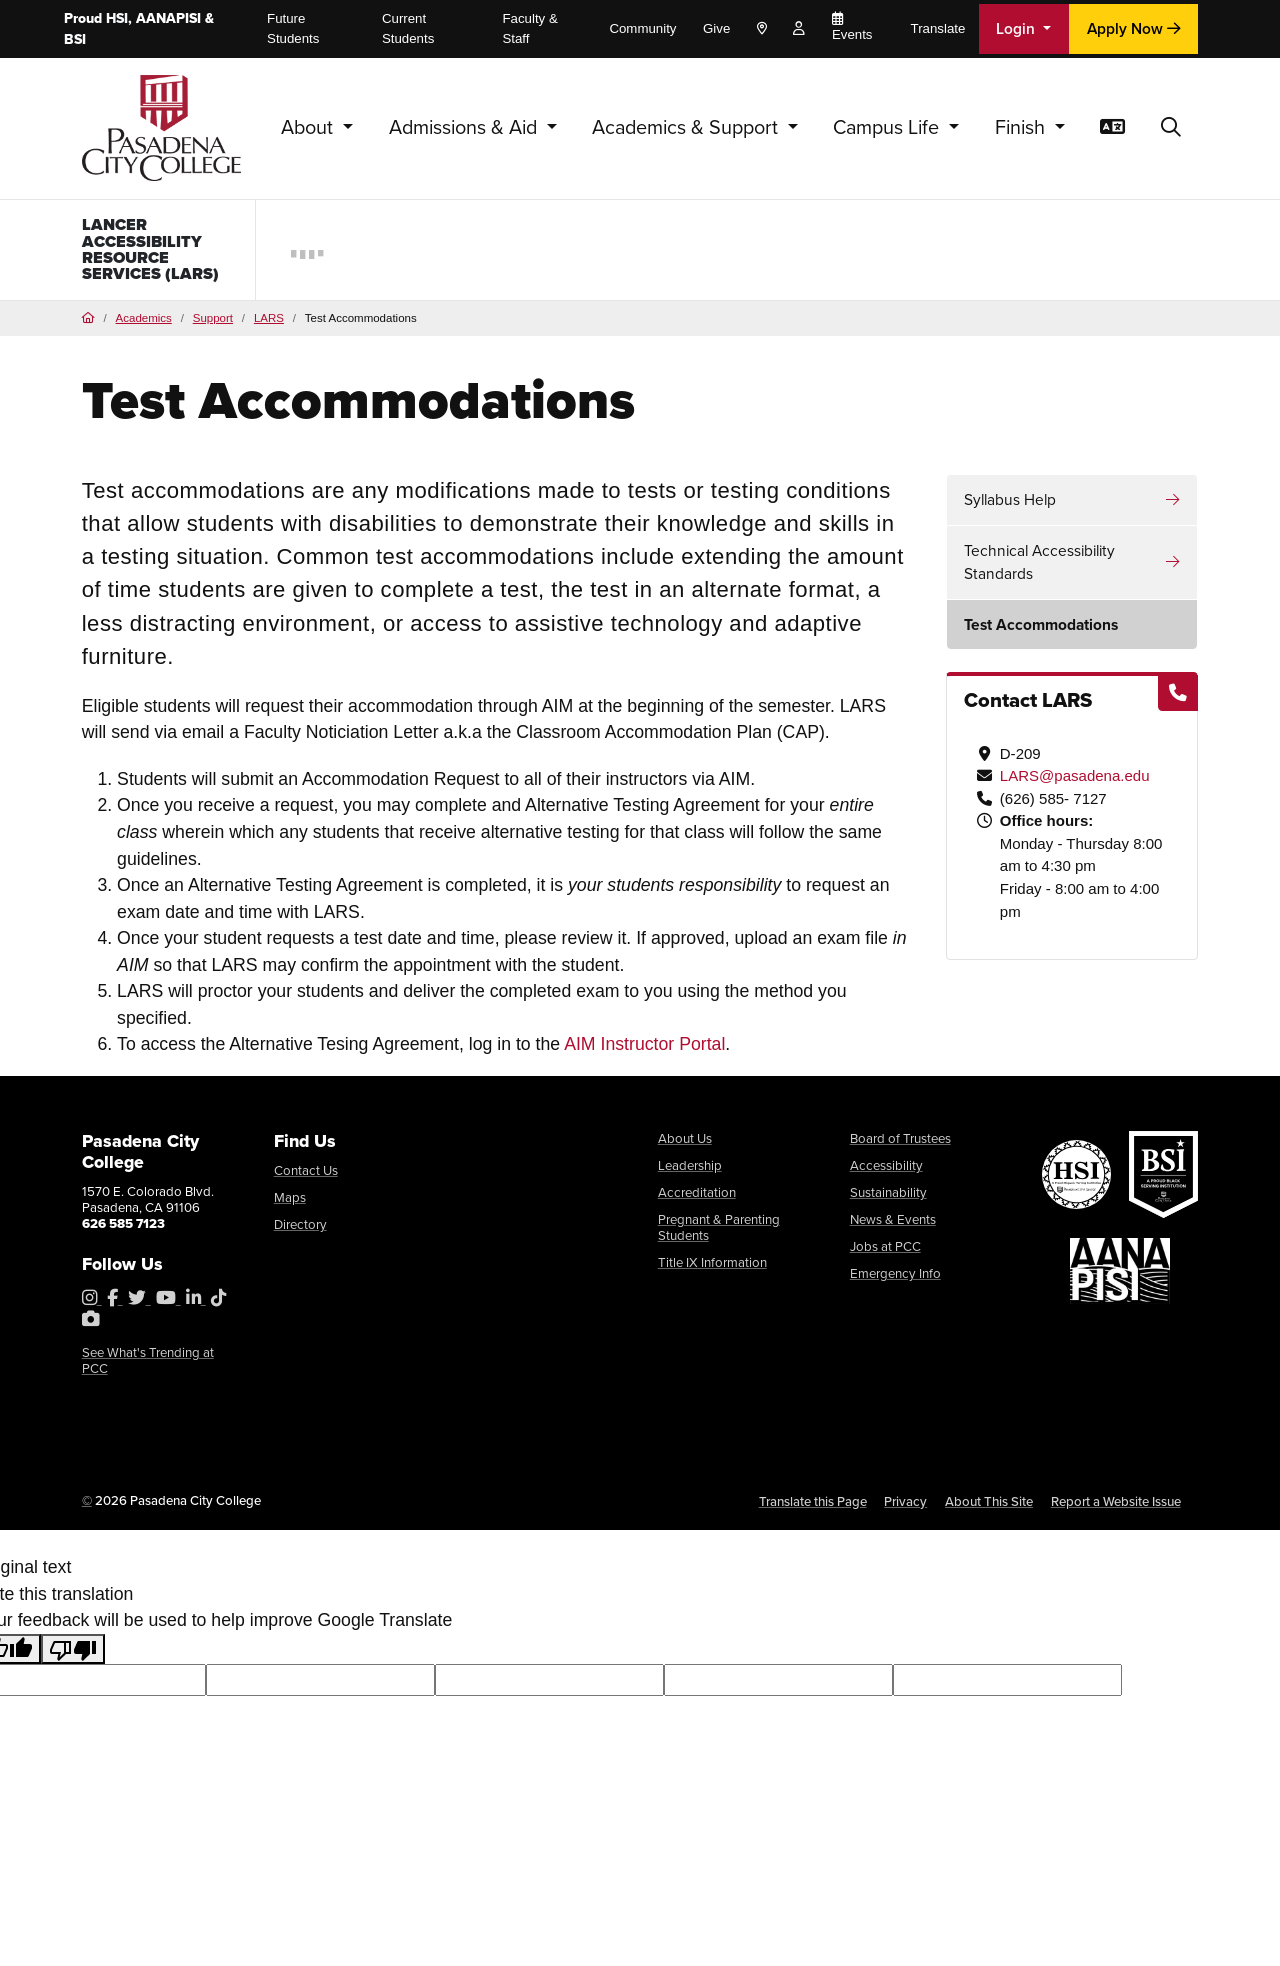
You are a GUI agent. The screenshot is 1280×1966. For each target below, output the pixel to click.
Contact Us (306, 1176)
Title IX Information (712, 1268)
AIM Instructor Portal (644, 1050)
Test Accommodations (1041, 630)
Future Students (293, 28)
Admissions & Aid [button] (465, 126)
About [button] (309, 126)
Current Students (408, 28)
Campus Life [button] (888, 126)
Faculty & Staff (529, 28)
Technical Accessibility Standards (1039, 567)
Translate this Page (813, 1507)
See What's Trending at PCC (148, 1366)
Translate (938, 28)
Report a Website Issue (1116, 1507)
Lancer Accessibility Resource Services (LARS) (156, 251)
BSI (75, 39)
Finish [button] (1022, 126)
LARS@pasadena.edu (1075, 781)
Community (642, 28)
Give (716, 28)
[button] (1171, 128)
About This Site (989, 1507)
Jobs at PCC (885, 1252)
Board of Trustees (900, 1144)
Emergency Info (895, 1279)
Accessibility (886, 1171)
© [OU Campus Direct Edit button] (87, 1506)
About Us (685, 1144)
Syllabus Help (1010, 505)
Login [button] (1017, 28)
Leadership (690, 1171)
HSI (117, 18)
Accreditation (697, 1198)
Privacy (905, 1507)
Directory (300, 1230)
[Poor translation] (73, 1655)
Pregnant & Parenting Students (719, 1233)
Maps (290, 1203)
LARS (269, 324)
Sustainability (888, 1198)
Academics (144, 324)
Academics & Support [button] (687, 126)
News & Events (893, 1225)
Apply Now (1134, 28)
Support (213, 324)
